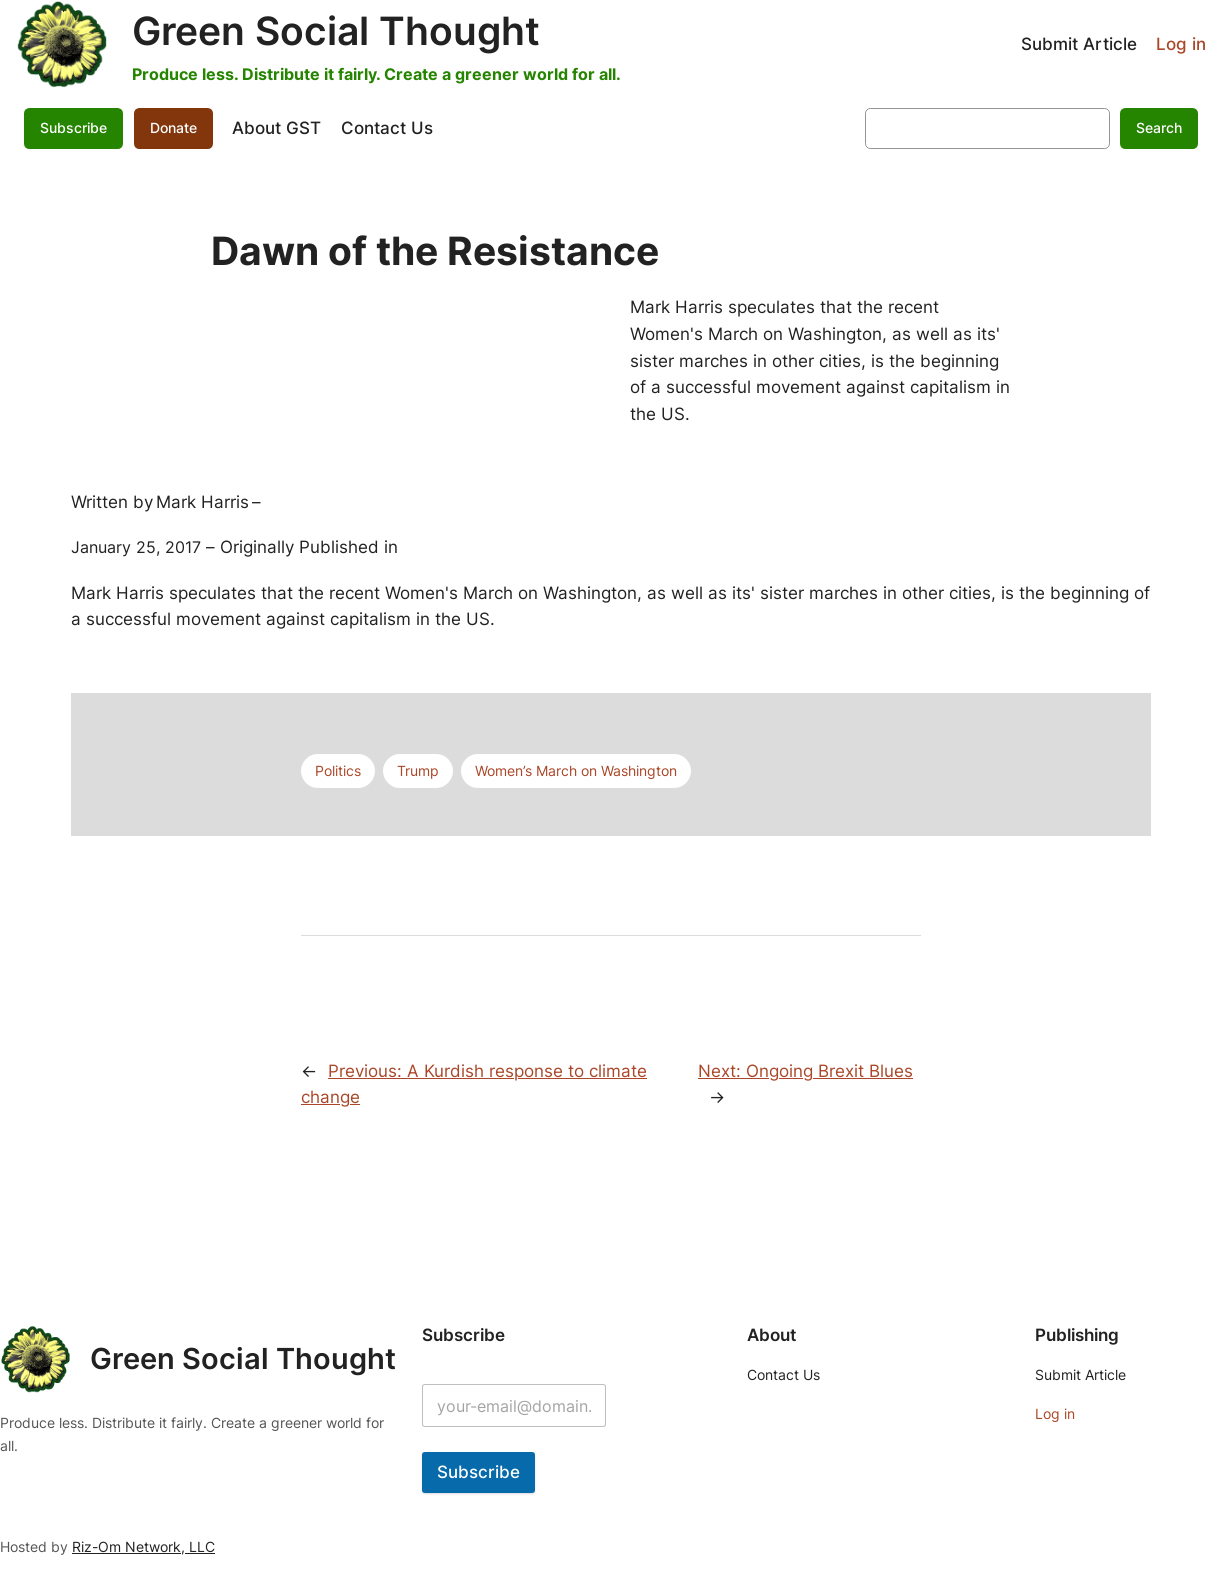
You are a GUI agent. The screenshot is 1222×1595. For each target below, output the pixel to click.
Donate (173, 127)
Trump (418, 770)
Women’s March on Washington (576, 770)
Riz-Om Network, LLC (143, 1546)
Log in (1181, 44)
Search (1159, 127)
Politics (338, 770)
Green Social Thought (336, 31)
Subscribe (73, 127)
